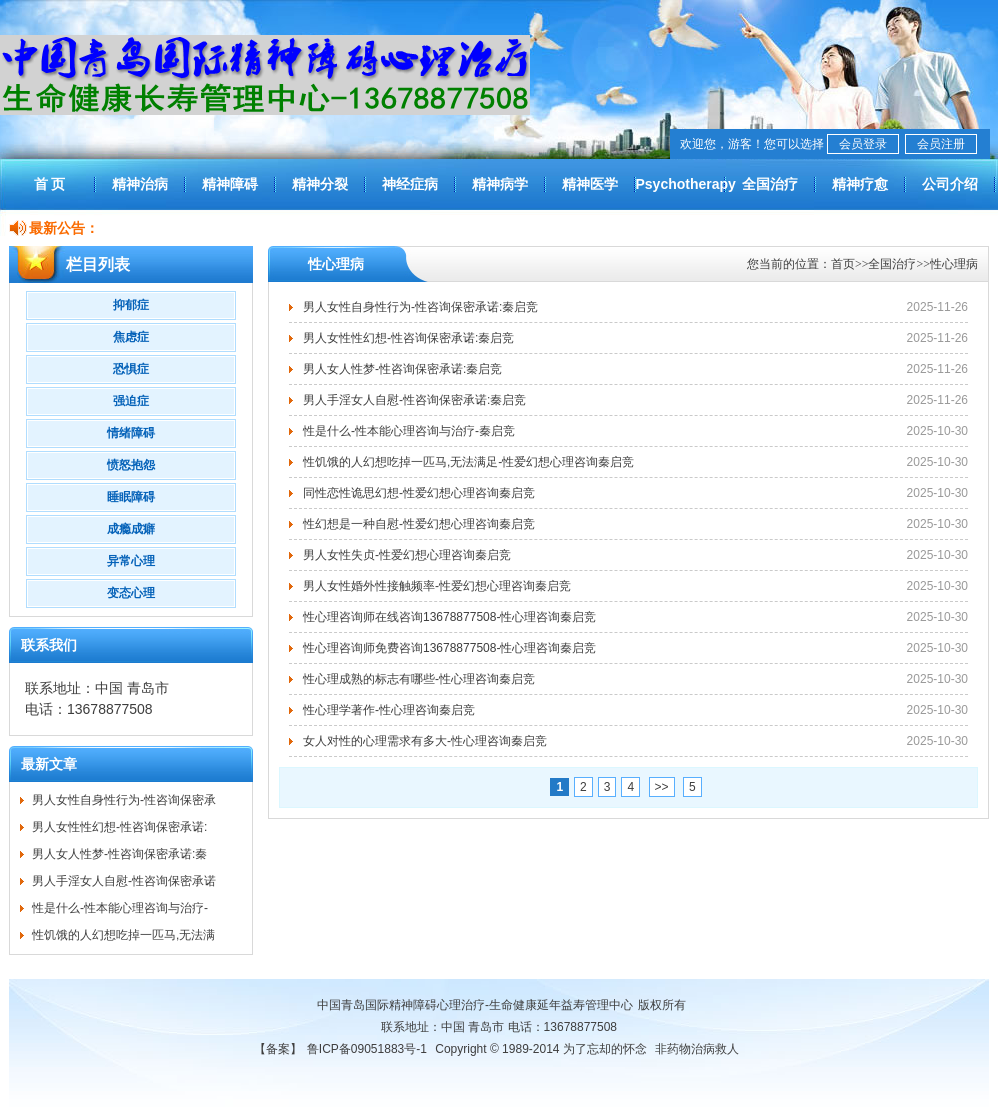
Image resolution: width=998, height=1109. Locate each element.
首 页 (50, 184)
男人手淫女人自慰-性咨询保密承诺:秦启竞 (414, 400)
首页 (843, 264)
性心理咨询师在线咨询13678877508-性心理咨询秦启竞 (449, 617)
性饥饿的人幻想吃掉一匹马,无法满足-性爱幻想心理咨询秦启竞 (468, 462)
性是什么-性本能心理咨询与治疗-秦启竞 (409, 431)
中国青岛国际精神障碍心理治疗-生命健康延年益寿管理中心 (475, 1005)
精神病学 (500, 184)
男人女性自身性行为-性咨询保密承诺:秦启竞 (420, 307)
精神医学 (590, 184)
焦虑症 (131, 337)
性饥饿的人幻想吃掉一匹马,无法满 (123, 935)
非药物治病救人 (697, 1049)
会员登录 (863, 144)
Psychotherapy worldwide (680, 193)
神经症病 (410, 184)
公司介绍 (950, 184)
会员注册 (941, 144)
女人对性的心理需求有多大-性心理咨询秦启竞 (425, 741)
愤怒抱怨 (131, 465)
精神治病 (140, 184)
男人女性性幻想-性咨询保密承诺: (119, 827)
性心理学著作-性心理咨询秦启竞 (389, 710)
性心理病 (954, 264)
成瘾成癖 (131, 529)
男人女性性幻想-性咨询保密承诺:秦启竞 (408, 338)
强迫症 (131, 401)
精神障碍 (230, 184)
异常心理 (131, 561)
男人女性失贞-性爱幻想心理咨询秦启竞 (407, 555)
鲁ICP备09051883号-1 (367, 1049)
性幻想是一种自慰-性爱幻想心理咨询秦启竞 (419, 524)
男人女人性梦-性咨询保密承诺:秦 (119, 854)
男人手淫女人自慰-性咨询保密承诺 (124, 881)
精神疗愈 (860, 184)
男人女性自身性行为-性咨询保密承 (124, 800)
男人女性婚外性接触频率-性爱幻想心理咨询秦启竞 (437, 586)
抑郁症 (131, 305)
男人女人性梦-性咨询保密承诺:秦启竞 (402, 369)
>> (662, 787)
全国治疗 (770, 184)
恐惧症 (131, 369)
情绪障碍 (131, 433)
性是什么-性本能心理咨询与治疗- (120, 908)
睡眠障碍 (131, 497)
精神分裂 (320, 184)
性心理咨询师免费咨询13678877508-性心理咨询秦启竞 (449, 648)
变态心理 (131, 593)
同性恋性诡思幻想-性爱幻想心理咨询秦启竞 (419, 493)
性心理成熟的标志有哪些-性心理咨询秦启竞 (419, 679)
